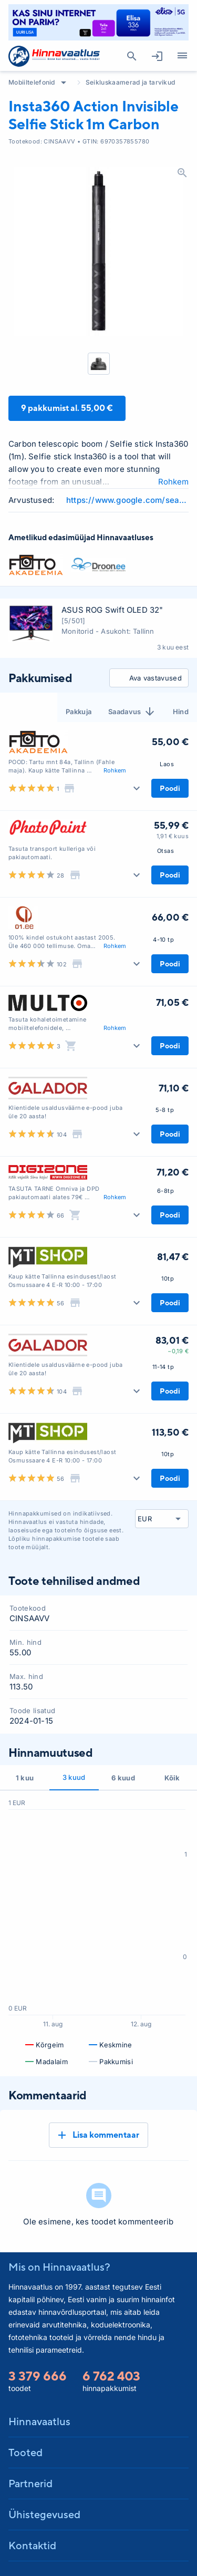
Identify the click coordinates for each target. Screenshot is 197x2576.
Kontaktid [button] (32, 2545)
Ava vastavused (147, 678)
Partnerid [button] (30, 2483)
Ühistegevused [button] (44, 2514)
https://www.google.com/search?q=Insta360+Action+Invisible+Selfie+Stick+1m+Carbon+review (127, 500)
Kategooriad (178, 56)
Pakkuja (78, 711)
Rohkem (173, 482)
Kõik (172, 1778)
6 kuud (123, 1778)
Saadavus (132, 711)
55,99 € (171, 825)
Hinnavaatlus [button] (39, 2421)
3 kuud (74, 1777)
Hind (181, 711)
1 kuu (25, 1778)
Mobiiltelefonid (31, 82)
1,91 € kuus (173, 836)
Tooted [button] (25, 2452)
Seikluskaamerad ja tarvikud (130, 82)
